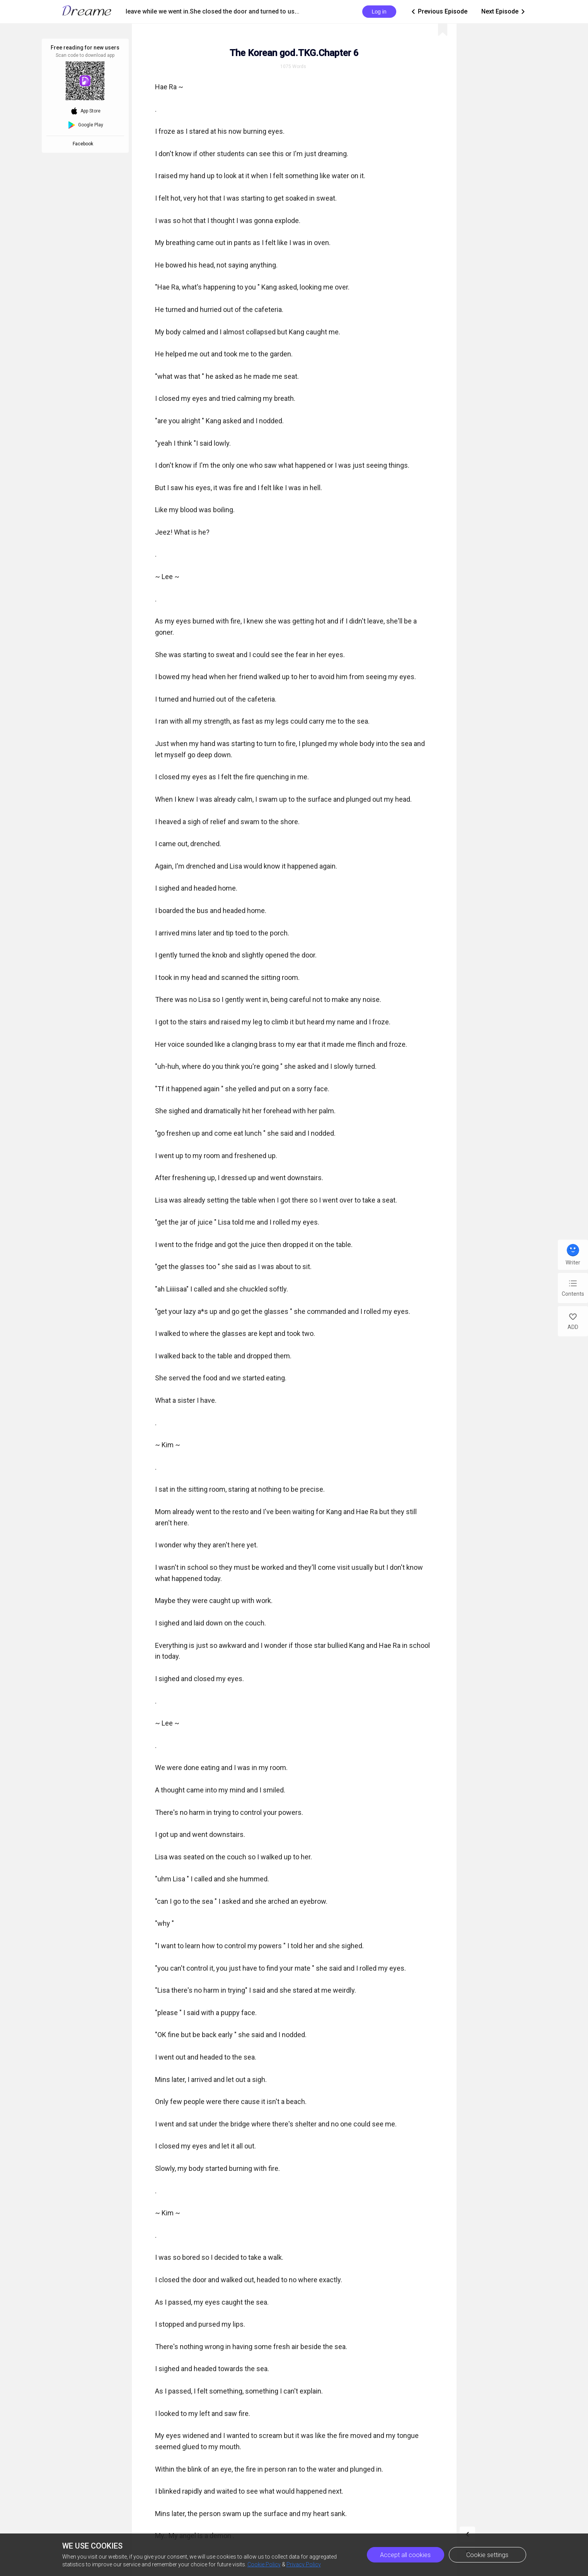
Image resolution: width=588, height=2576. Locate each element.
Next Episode (503, 11)
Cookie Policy (264, 2564)
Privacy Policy (303, 2564)
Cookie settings (487, 2555)
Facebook (84, 144)
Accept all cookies (405, 2555)
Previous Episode (438, 11)
